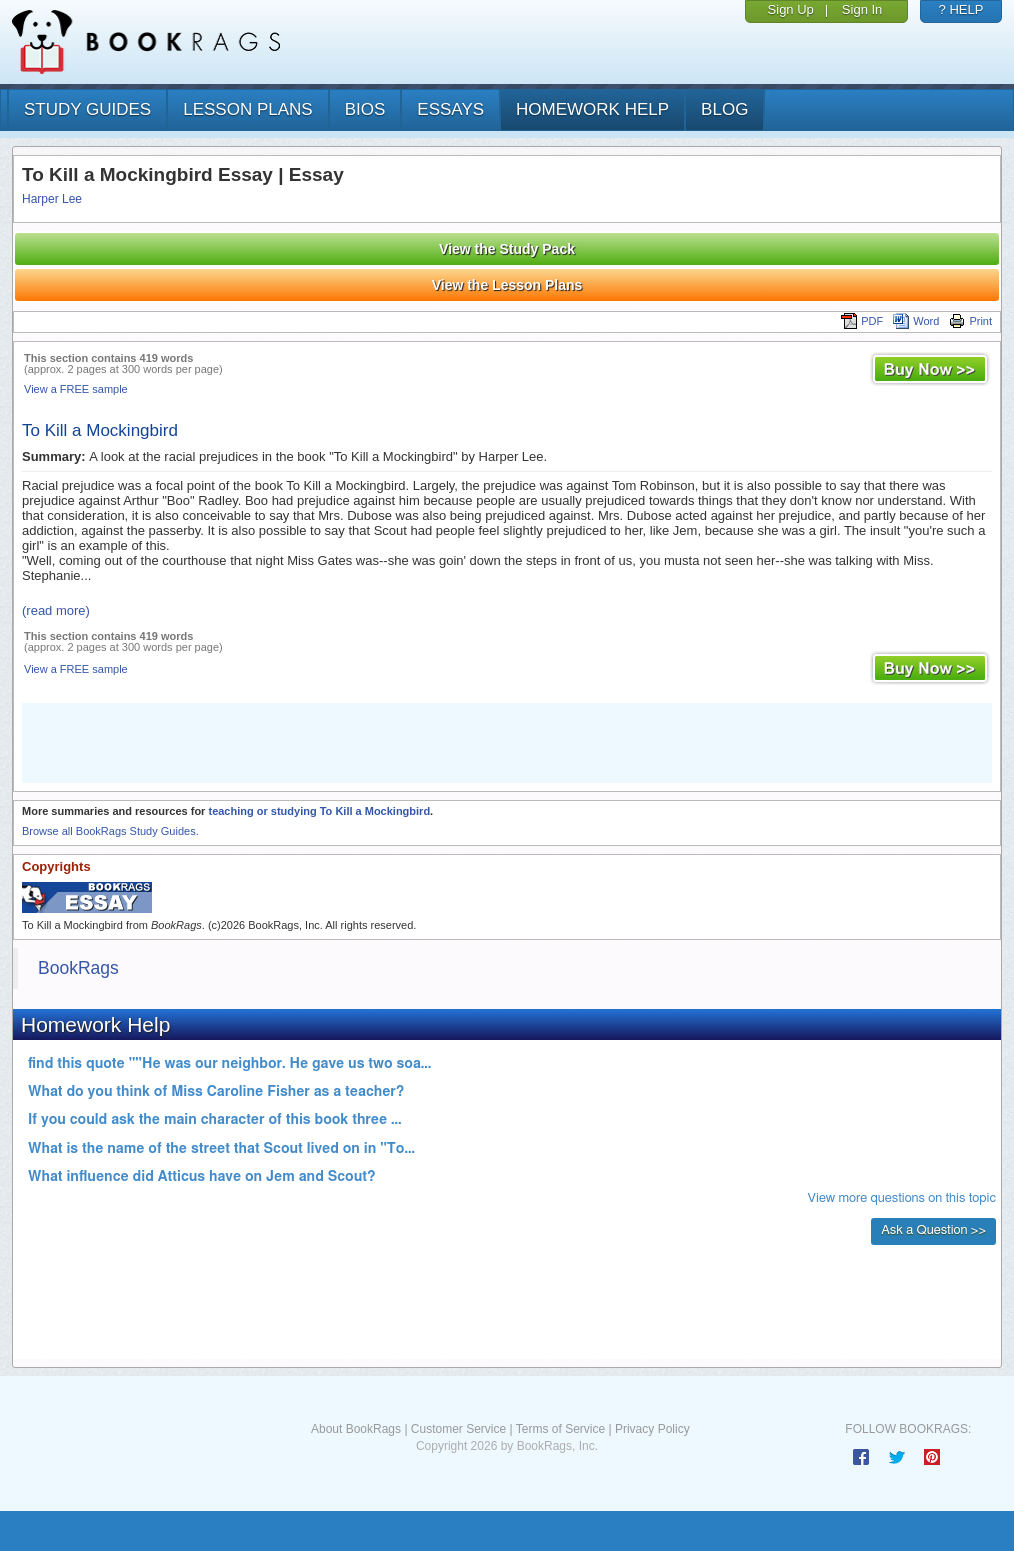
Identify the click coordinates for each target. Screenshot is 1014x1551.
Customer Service (458, 1429)
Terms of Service (560, 1429)
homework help (592, 109)
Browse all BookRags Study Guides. (110, 831)
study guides (87, 109)
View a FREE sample (76, 389)
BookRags (78, 968)
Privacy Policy (652, 1429)
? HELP (961, 9)
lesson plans (247, 109)
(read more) (56, 610)
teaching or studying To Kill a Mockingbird (319, 811)
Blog (724, 109)
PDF (862, 321)
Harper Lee (52, 199)
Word (916, 321)
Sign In (862, 9)
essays (450, 109)
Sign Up (791, 9)
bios (365, 109)
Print (970, 321)
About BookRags (356, 1429)
